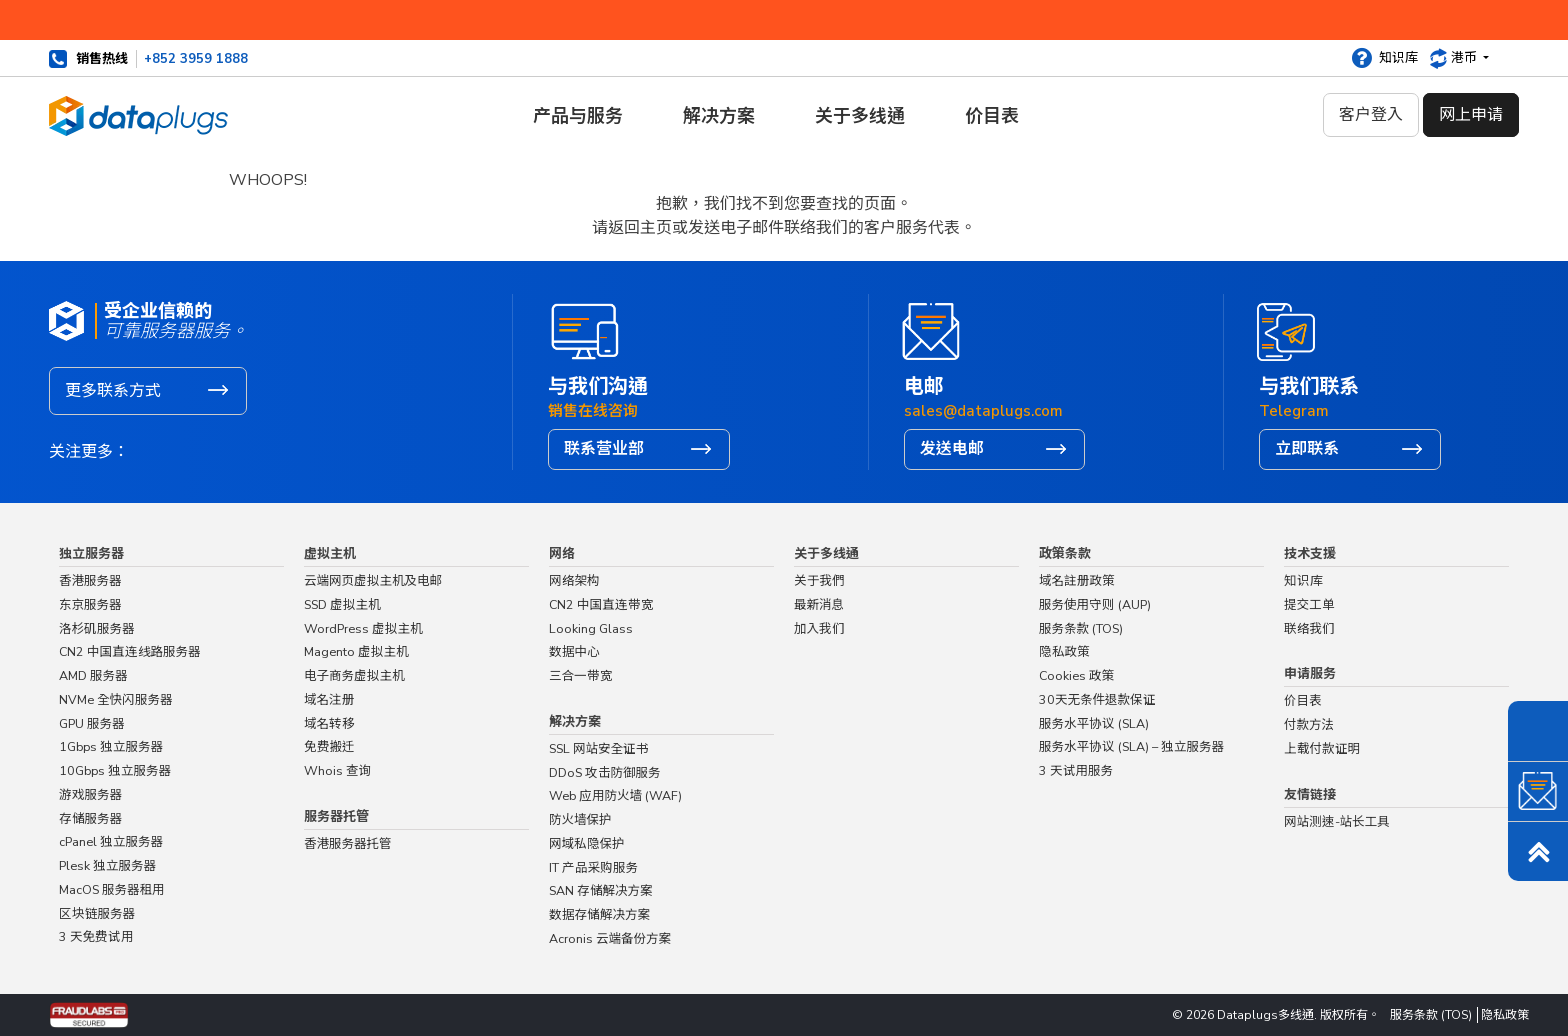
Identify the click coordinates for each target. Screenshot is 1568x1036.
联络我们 (802, 250)
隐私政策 (1064, 651)
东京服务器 (90, 604)
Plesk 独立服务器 (107, 865)
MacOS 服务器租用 (112, 889)
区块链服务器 (97, 913)
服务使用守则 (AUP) (1095, 604)
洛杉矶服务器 (97, 628)
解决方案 (719, 116)
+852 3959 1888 (196, 59)
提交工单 (1309, 604)
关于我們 (819, 580)
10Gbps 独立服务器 (115, 770)
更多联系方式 (113, 391)
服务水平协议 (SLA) (1094, 723)
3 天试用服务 (1076, 770)
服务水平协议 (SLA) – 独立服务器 (1131, 746)
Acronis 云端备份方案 (610, 938)
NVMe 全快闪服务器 (116, 699)
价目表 (992, 116)
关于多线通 (860, 116)
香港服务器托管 (348, 843)
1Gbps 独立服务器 (111, 746)
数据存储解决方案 (599, 914)
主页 (754, 250)
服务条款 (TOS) (1081, 628)
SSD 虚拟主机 (342, 604)
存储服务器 (90, 818)
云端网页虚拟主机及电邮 (373, 580)
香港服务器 (90, 580)
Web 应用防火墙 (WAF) (615, 795)
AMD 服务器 (93, 675)
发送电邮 (952, 449)
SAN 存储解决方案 (601, 890)
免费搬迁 (329, 746)
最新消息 (819, 604)
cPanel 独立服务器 (111, 841)
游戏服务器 (90, 794)
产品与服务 (578, 116)
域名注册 (329, 699)
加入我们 (819, 628)
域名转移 (329, 723)
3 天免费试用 (96, 936)
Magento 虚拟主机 (356, 651)
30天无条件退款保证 (1097, 699)
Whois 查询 (337, 770)
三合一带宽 (581, 675)
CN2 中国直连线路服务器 (130, 651)
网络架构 (574, 580)
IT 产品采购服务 (593, 867)
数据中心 (574, 651)
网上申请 (1471, 115)
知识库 (1398, 58)
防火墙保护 (580, 819)
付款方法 (1309, 724)
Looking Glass (591, 628)
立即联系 (1307, 449)
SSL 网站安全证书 (599, 748)
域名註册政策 (1077, 580)
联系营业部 (604, 449)
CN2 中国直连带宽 (601, 604)
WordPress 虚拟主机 (363, 628)
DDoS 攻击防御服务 (605, 772)
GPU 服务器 (92, 723)
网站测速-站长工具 (1337, 821)
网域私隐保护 (587, 843)
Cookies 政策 (1076, 675)
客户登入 (1371, 115)
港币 (1465, 58)
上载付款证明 (1322, 748)
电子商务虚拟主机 (354, 675)
